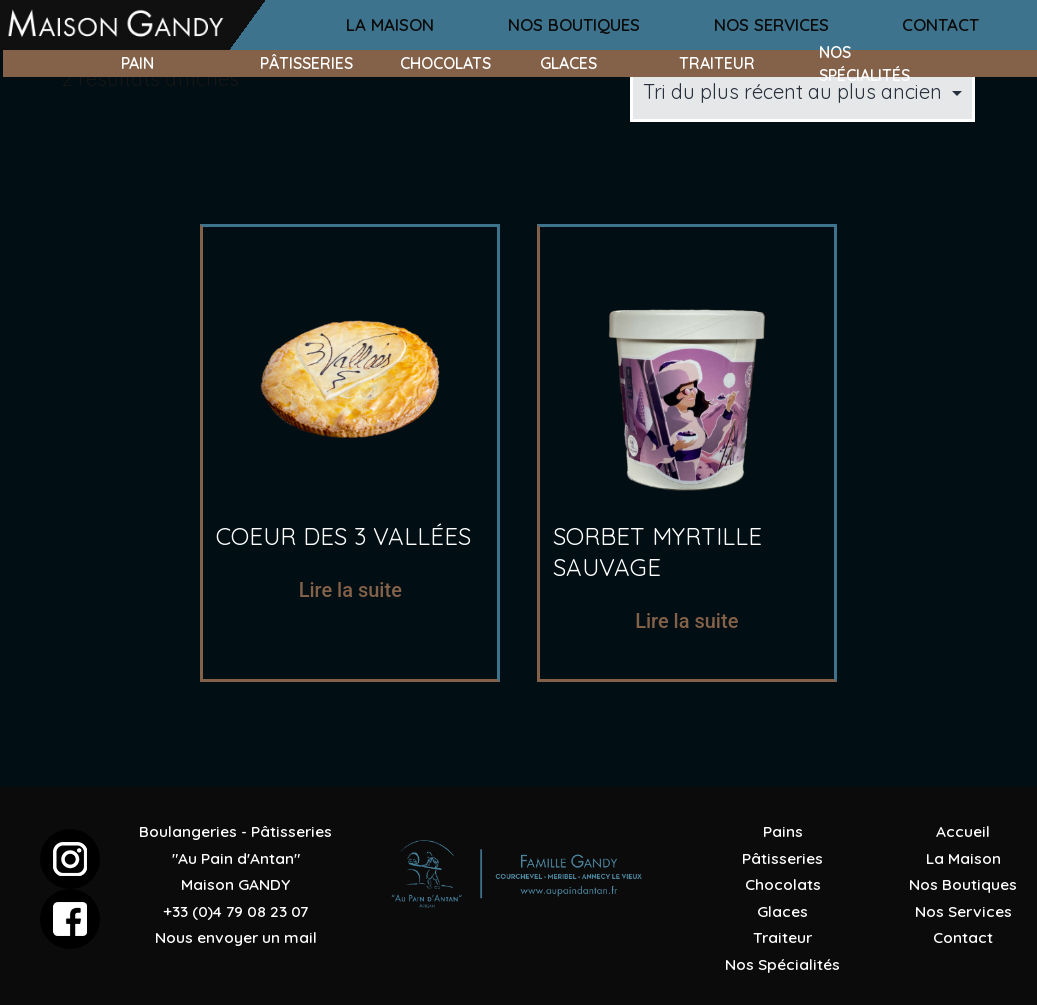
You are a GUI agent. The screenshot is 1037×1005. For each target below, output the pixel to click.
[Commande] (802, 92)
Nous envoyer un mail (236, 937)
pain (137, 63)
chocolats (445, 63)
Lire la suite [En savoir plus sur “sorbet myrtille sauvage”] (686, 621)
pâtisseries (306, 63)
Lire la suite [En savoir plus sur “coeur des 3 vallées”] (350, 590)
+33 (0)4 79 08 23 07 (235, 911)
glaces (568, 63)
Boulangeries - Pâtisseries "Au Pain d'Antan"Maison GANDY (235, 857)
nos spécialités (864, 63)
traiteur (717, 63)
